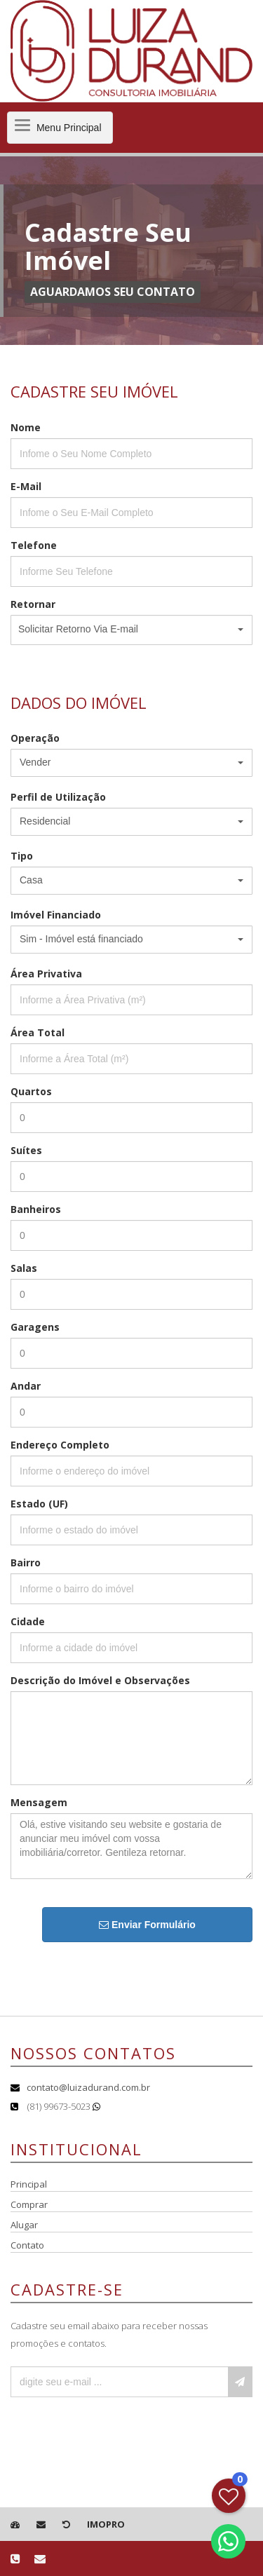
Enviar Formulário (147, 1924)
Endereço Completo (60, 1444)
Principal (29, 2184)
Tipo (22, 855)
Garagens (35, 1327)
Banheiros (36, 1209)
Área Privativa (46, 973)
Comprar (29, 2204)
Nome (26, 427)
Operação (35, 738)
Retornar (33, 604)
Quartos (31, 1091)
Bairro (26, 1562)
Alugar (24, 2224)
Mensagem (39, 1802)
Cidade (28, 1621)
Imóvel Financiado (56, 914)
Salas (24, 1268)
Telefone (34, 545)
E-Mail (26, 486)
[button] (131, 630)
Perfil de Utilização (58, 797)
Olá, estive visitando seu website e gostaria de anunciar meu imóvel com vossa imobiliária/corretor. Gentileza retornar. (131, 1846)
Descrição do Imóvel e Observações (100, 1680)
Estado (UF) (39, 1503)
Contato (27, 2245)
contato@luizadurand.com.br (88, 2087)
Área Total (38, 1032)
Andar (26, 1385)
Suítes (26, 1150)
